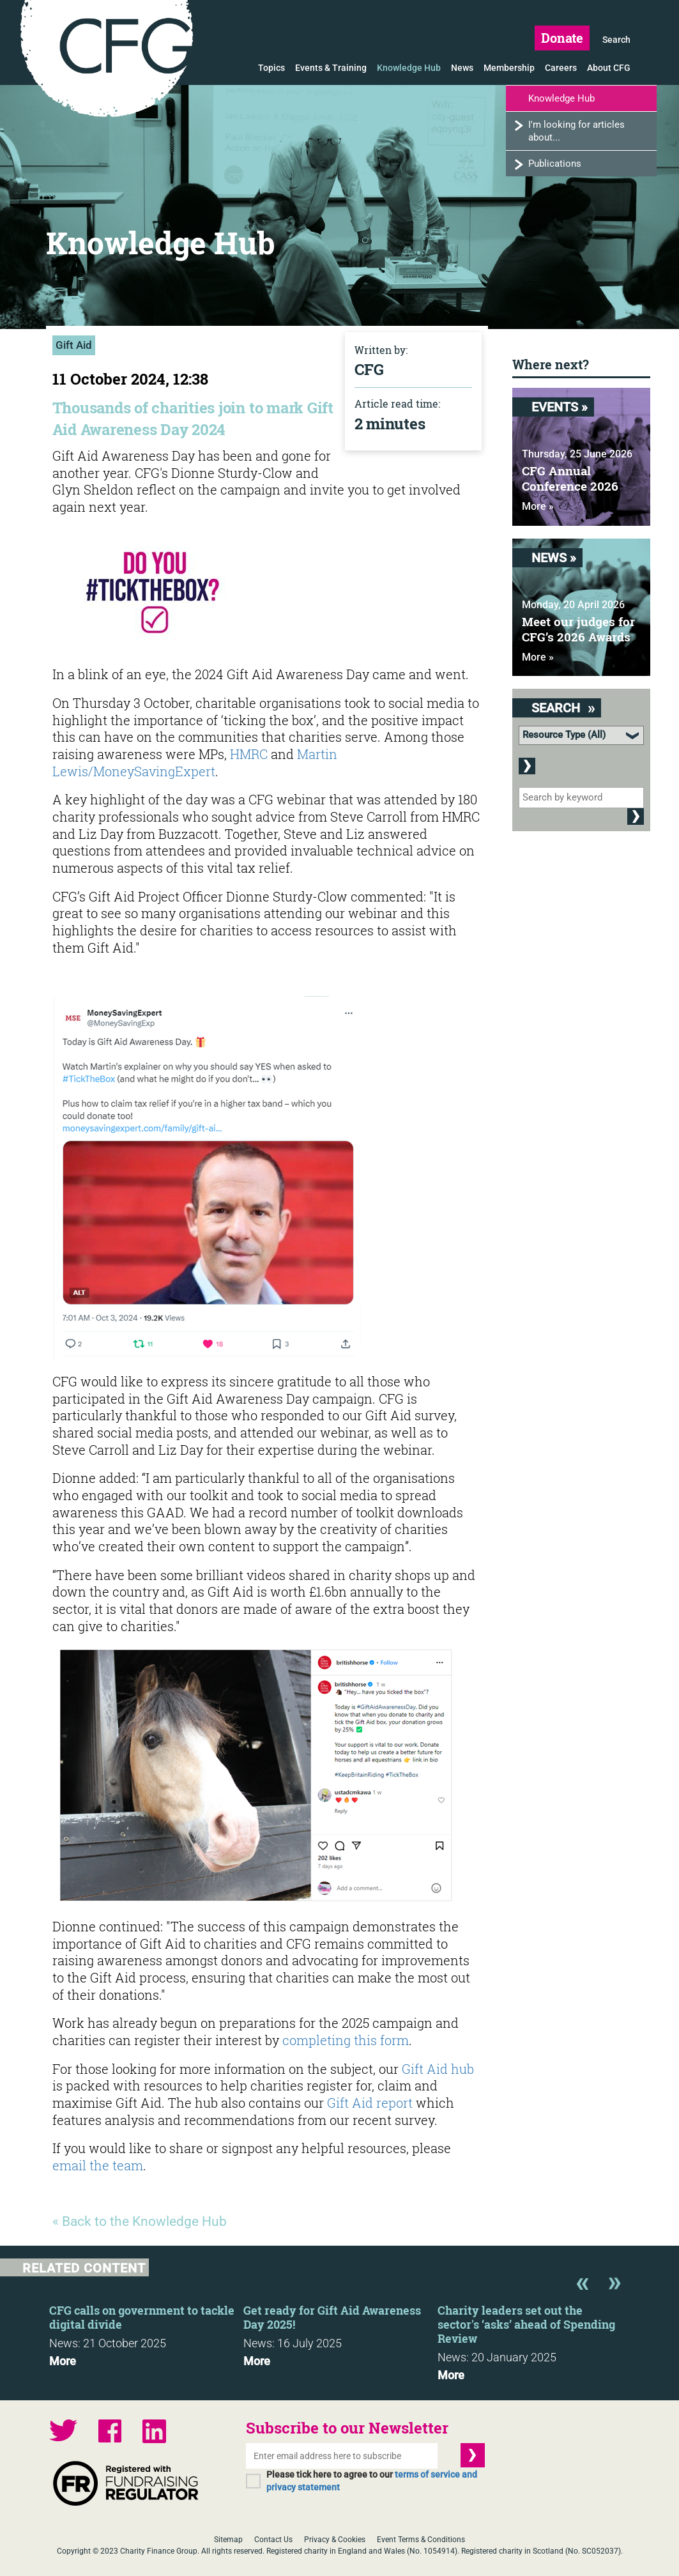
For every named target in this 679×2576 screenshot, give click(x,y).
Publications (554, 163)
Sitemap (228, 2539)
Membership (509, 68)
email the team (97, 2165)
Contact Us (273, 2539)
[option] (146, 2332)
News (462, 68)
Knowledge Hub (409, 68)
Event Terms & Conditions (421, 2539)
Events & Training (331, 68)
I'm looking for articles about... (576, 131)
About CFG (608, 68)
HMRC (250, 754)
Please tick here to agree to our (371, 2480)
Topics (271, 68)
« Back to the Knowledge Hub (139, 2221)
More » (538, 506)
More (62, 2361)
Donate (562, 37)
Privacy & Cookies (334, 2539)
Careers (561, 68)
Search (616, 39)
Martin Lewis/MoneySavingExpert (194, 762)
